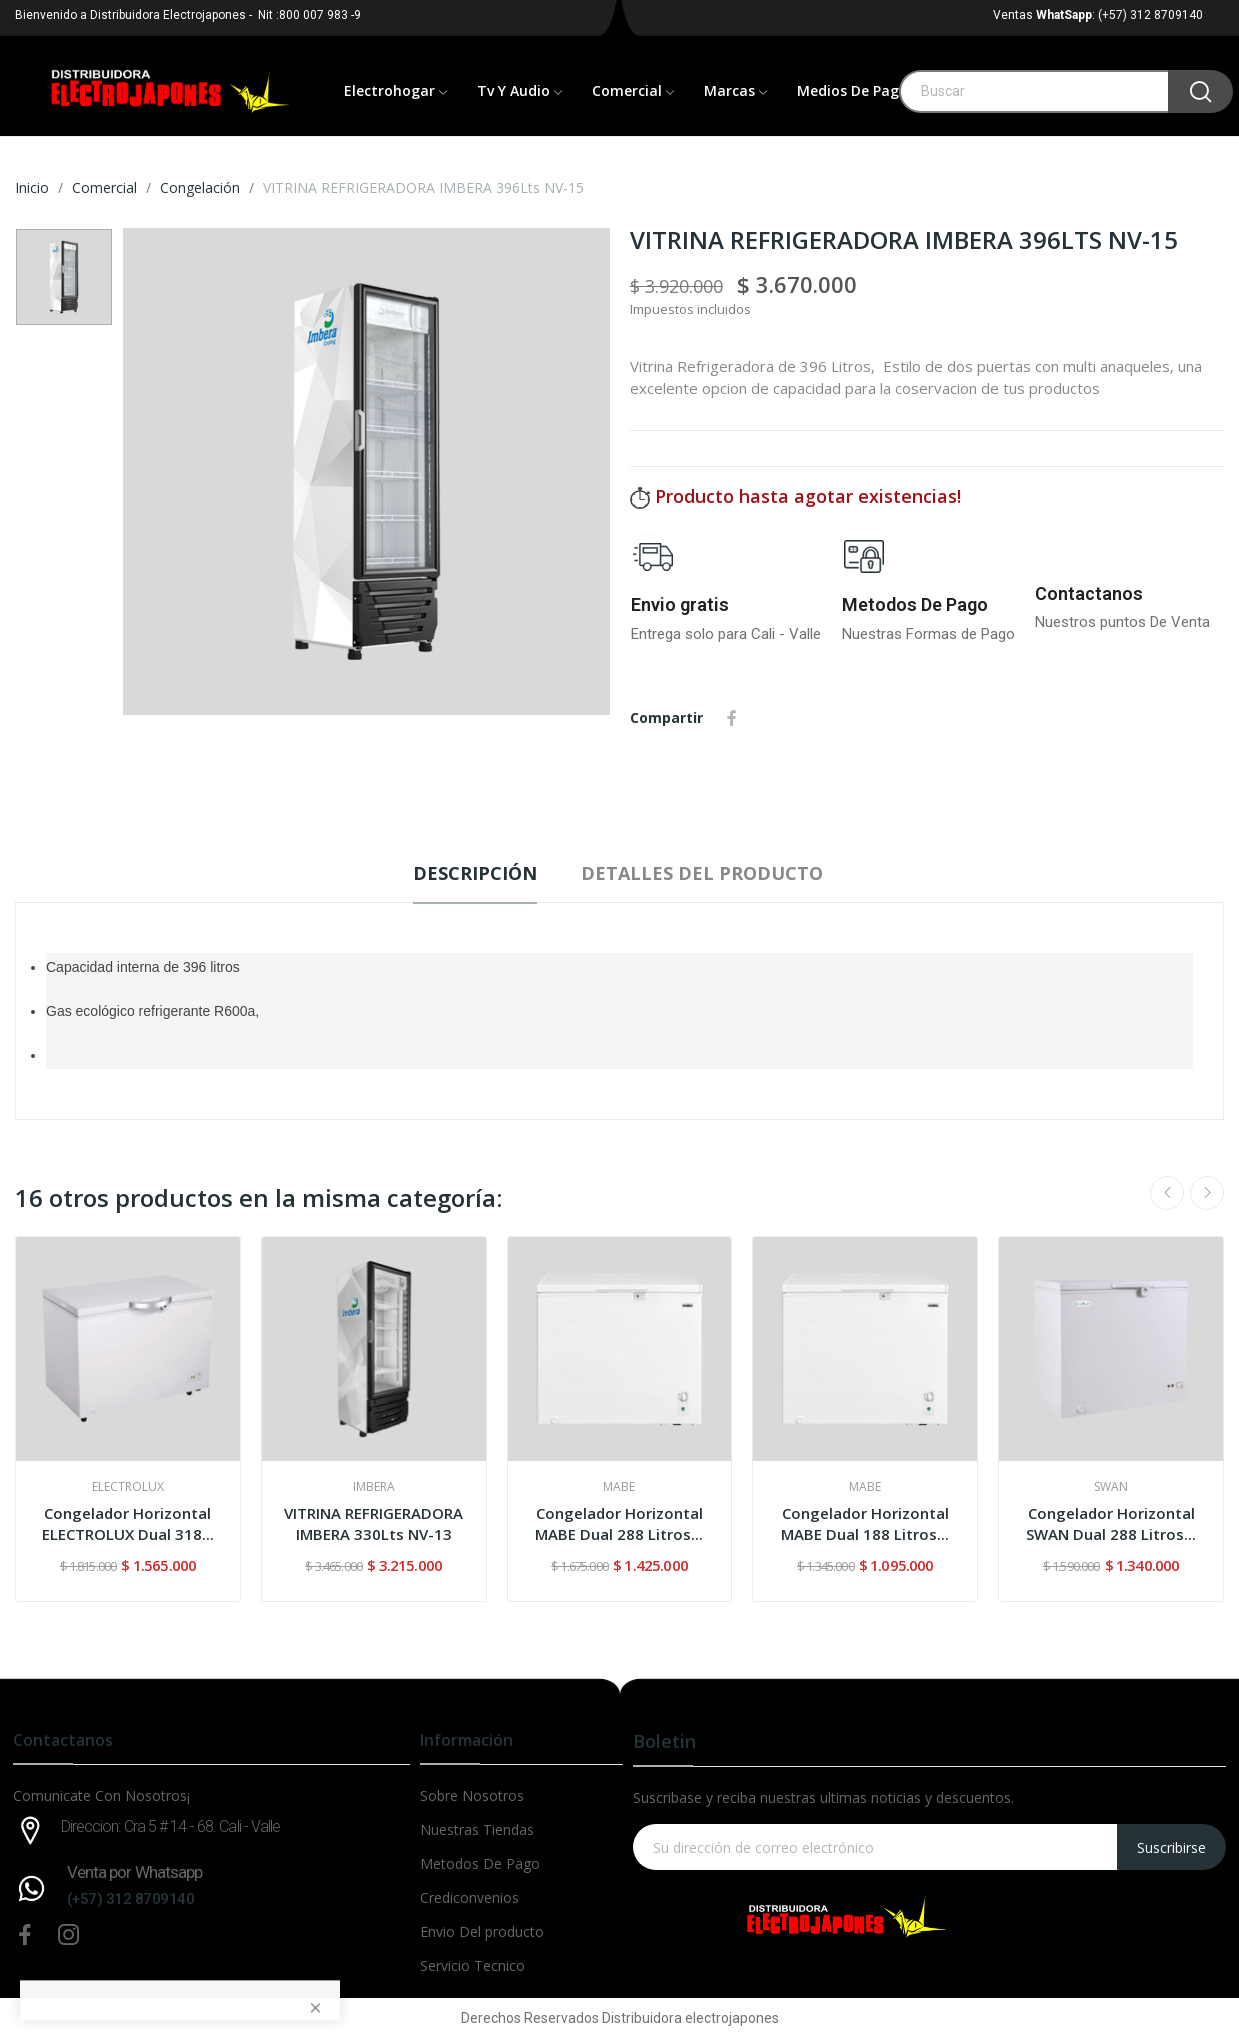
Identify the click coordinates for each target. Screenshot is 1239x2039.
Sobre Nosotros (472, 1795)
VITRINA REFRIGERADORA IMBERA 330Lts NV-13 (373, 1523)
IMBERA (374, 1487)
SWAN (1111, 1487)
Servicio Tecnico (472, 1965)
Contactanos (1089, 593)
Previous (1167, 1193)
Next (1207, 1193)
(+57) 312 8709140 (131, 1899)
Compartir (732, 718)
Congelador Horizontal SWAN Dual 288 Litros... (1111, 1523)
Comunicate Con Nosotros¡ (101, 1795)
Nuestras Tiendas (477, 1829)
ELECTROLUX (128, 1487)
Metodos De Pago (915, 604)
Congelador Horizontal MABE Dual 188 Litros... (865, 1523)
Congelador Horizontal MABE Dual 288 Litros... (619, 1523)
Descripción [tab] (475, 873)
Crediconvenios (469, 1897)
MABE (619, 1487)
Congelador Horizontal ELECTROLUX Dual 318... (128, 1523)
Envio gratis (680, 604)
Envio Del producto (482, 1931)
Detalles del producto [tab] (702, 873)
